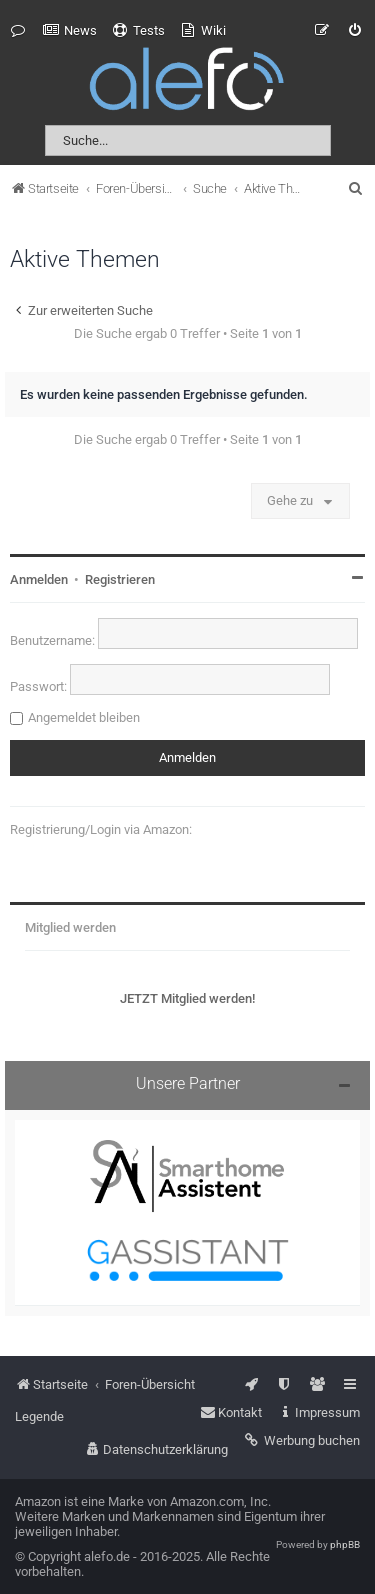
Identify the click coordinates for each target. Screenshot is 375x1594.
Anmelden (39, 579)
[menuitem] (70, 31)
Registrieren (120, 579)
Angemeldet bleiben (84, 717)
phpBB (345, 1544)
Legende (39, 1416)
